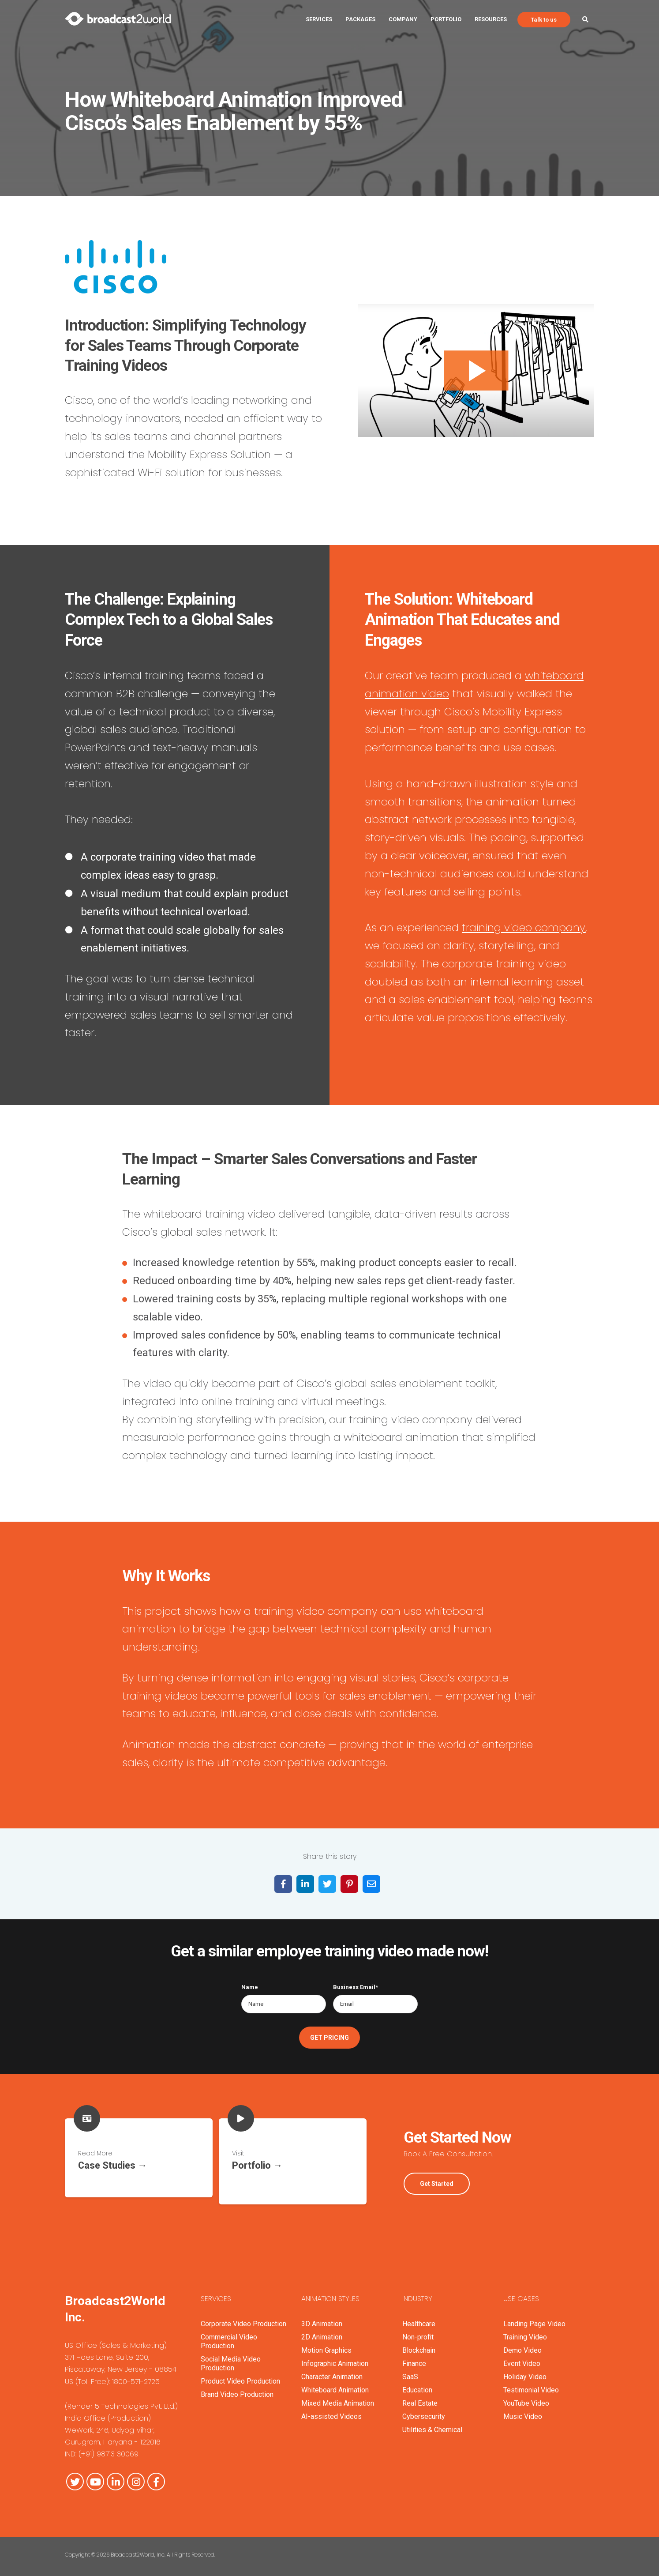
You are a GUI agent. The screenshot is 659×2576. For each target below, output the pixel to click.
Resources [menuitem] (491, 19)
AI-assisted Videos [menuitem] (331, 2410)
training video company (523, 927)
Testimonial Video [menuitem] (531, 2383)
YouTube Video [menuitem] (526, 2396)
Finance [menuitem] (414, 2357)
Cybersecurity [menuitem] (423, 2410)
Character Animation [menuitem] (332, 2370)
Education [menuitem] (417, 2383)
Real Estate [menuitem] (420, 2396)
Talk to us (544, 19)
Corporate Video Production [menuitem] (243, 2317)
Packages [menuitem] (360, 19)
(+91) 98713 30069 (109, 2448)
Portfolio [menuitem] (446, 19)
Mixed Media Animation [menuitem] (337, 2396)
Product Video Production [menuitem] (240, 2374)
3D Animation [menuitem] (321, 2317)
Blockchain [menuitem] (418, 2343)
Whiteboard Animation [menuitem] (335, 2383)
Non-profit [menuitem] (418, 2330)
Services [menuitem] (319, 19)
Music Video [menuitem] (522, 2410)
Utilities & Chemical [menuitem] (432, 2423)
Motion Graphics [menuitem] (326, 2343)
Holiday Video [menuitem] (525, 2370)
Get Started (436, 2180)
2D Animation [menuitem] (321, 2330)
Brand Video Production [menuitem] (237, 2388)
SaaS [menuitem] (410, 2370)
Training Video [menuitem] (525, 2330)
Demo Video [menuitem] (522, 2343)
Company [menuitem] (403, 19)
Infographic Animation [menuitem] (334, 2357)
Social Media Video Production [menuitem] (231, 2356)
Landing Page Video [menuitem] (534, 2317)
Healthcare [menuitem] (418, 2317)
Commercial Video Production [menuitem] (229, 2334)
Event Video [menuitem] (521, 2357)
